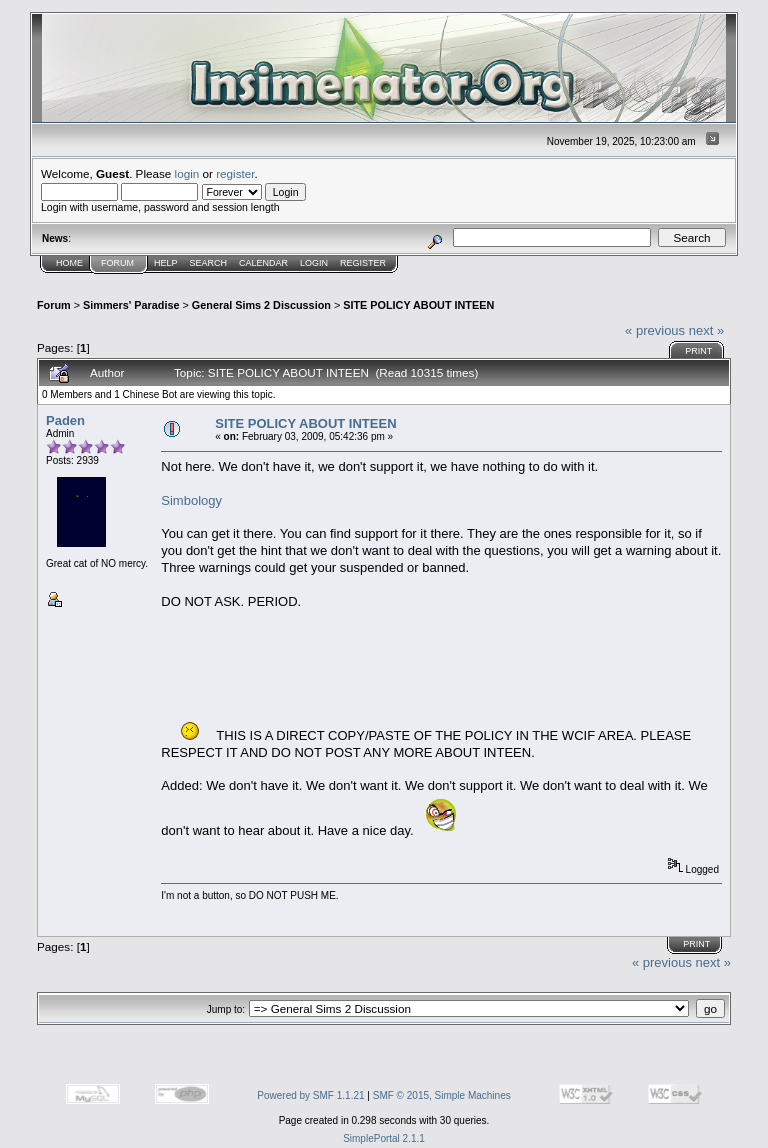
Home (69, 263)
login (187, 173)
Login (314, 263)
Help (166, 263)
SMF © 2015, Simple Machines (442, 1095)
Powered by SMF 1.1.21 (310, 1095)
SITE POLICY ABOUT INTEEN (418, 305)
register (235, 173)
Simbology (191, 500)
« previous (655, 330)
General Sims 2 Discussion (261, 305)
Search (209, 263)
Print (698, 351)
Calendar (263, 263)
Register (363, 263)
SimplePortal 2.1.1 (384, 1138)
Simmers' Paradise (131, 305)
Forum (117, 263)
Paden (65, 420)
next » (706, 330)
